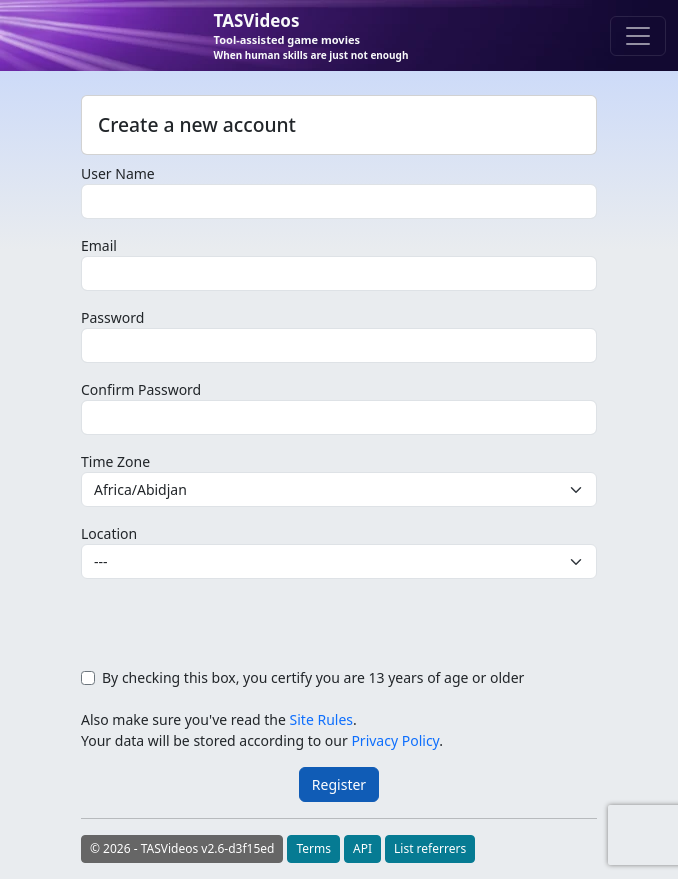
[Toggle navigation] (638, 36)
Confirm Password (141, 389)
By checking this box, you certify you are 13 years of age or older (313, 677)
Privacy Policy (395, 740)
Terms (313, 848)
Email (99, 245)
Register (339, 784)
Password (112, 317)
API (362, 848)
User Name (118, 173)
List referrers (430, 848)
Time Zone (115, 461)
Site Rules (321, 719)
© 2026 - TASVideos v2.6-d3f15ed (182, 848)
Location (109, 533)
